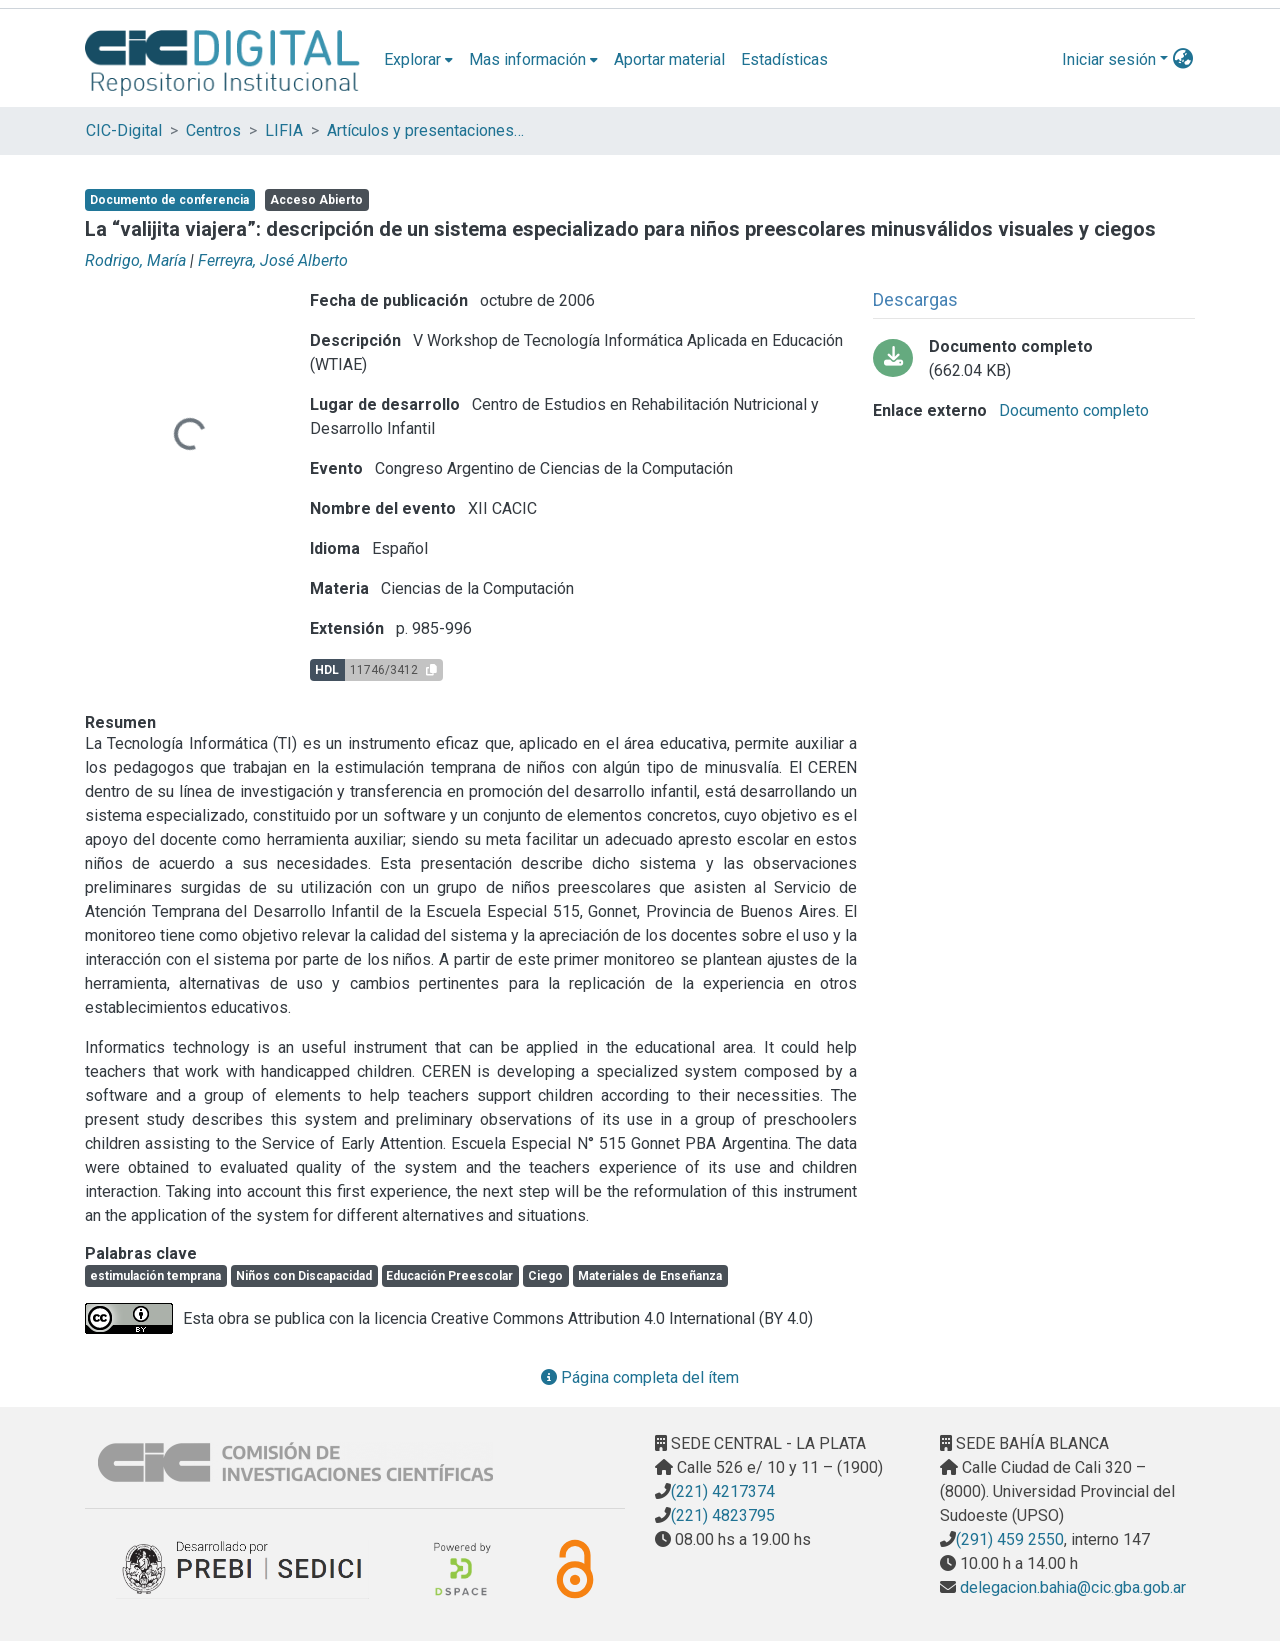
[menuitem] (418, 60)
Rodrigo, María (135, 260)
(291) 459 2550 (1010, 1539)
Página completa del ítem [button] (640, 1377)
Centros (213, 130)
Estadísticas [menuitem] (784, 59)
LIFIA (284, 130)
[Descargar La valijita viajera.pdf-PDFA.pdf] (1034, 359)
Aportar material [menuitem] (669, 59)
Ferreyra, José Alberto (273, 260)
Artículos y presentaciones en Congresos (427, 130)
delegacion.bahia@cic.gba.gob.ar (1071, 1587)
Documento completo (1072, 410)
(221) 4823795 (723, 1515)
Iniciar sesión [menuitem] (1109, 59)
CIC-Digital (124, 130)
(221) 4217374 (723, 1491)
